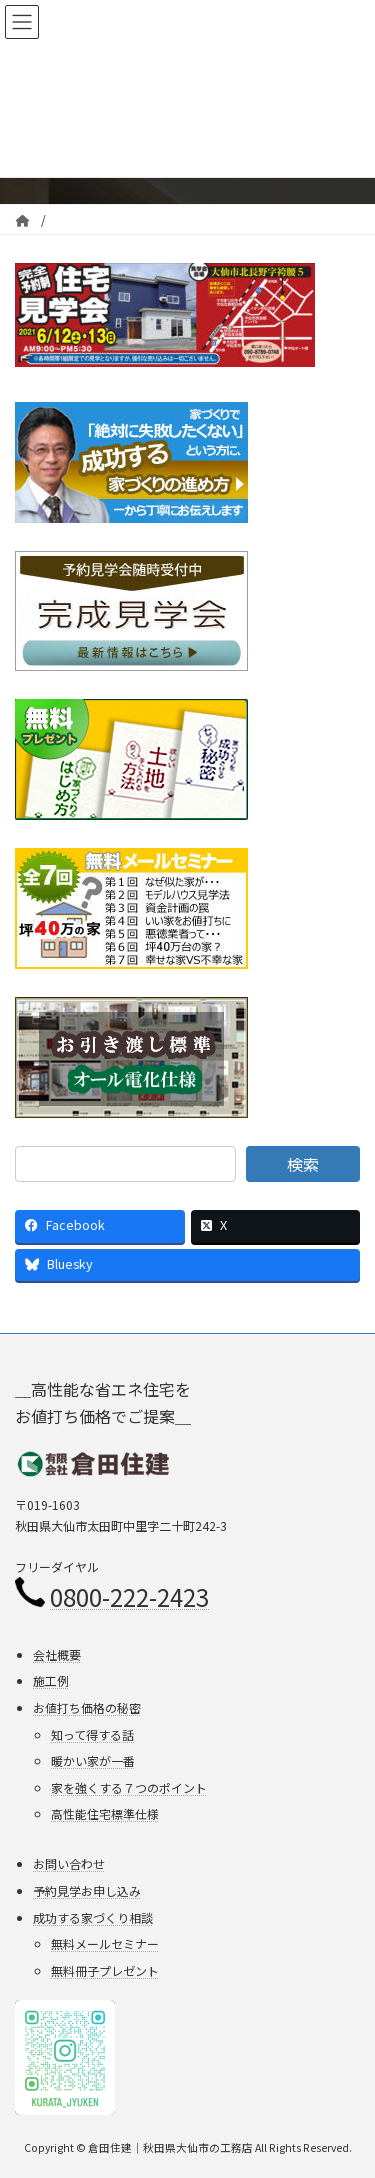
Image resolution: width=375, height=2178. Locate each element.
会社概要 (57, 1654)
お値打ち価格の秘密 (87, 1707)
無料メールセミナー (105, 1943)
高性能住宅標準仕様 (105, 1813)
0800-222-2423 (129, 1596)
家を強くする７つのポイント (129, 1787)
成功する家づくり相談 (93, 1917)
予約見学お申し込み (87, 1890)
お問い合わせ (69, 1863)
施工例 (51, 1680)
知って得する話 (92, 1734)
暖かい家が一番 (93, 1760)
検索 (303, 1164)
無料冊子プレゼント (105, 1970)
